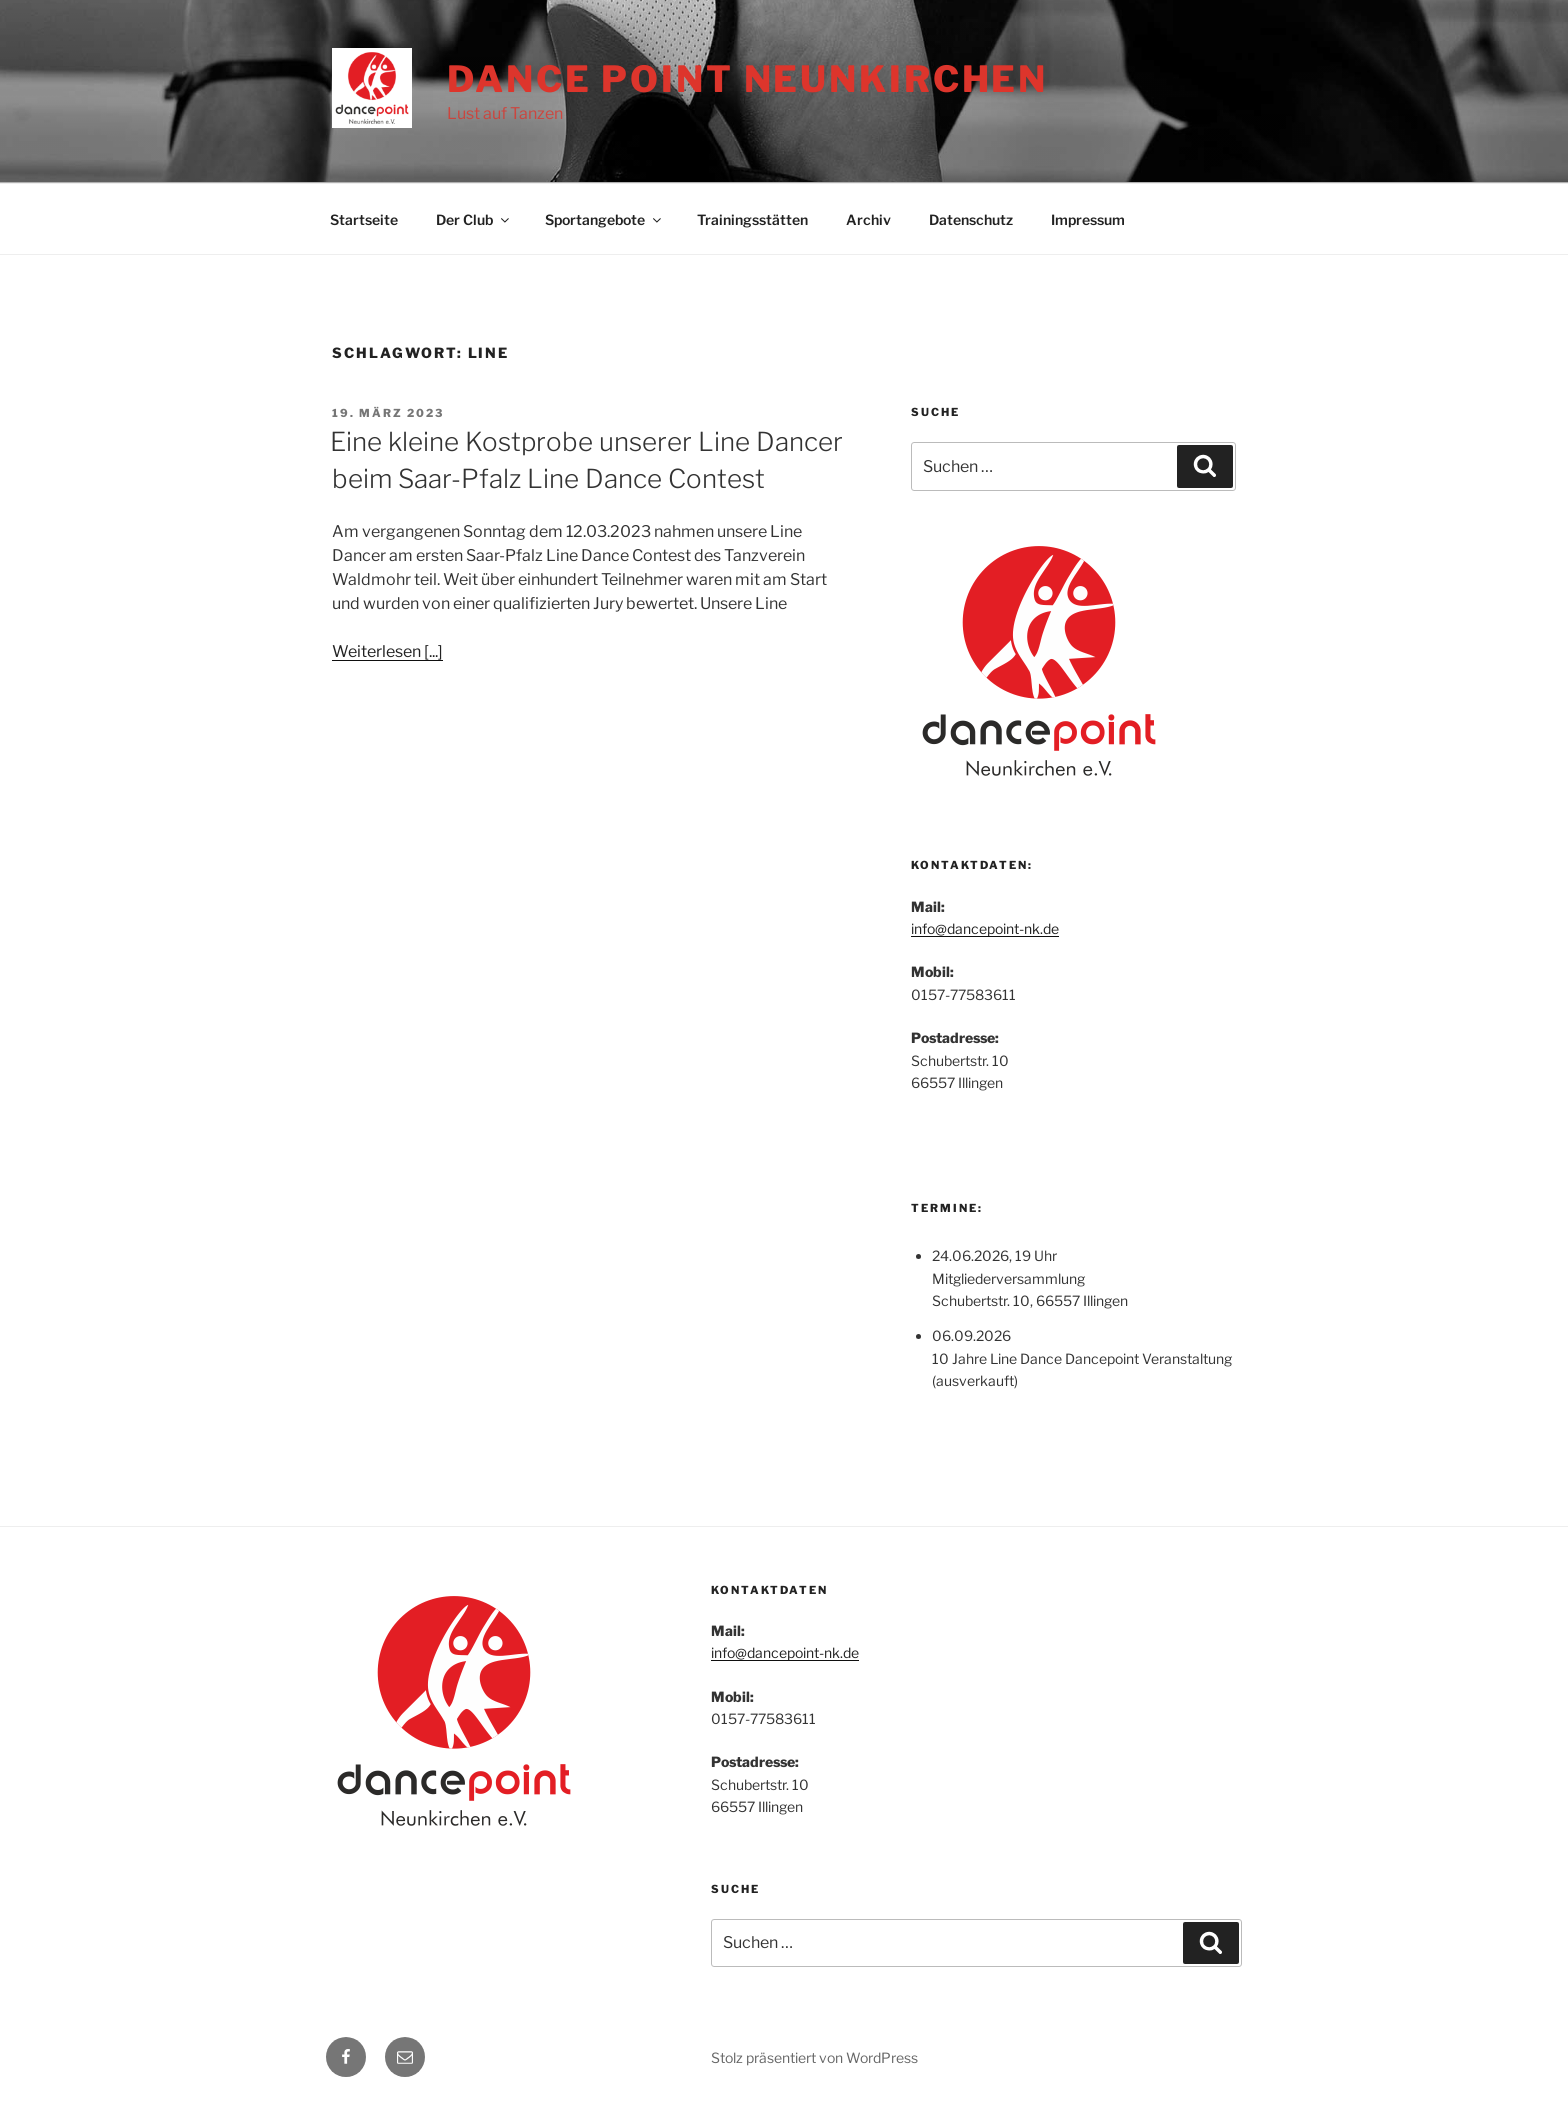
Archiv (868, 219)
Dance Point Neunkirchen (747, 79)
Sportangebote (604, 219)
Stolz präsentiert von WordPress (814, 2057)
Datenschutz (971, 219)
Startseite (364, 219)
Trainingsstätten (752, 219)
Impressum (1088, 219)
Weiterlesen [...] (387, 651)
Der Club (474, 219)
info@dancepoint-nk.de (985, 928)
